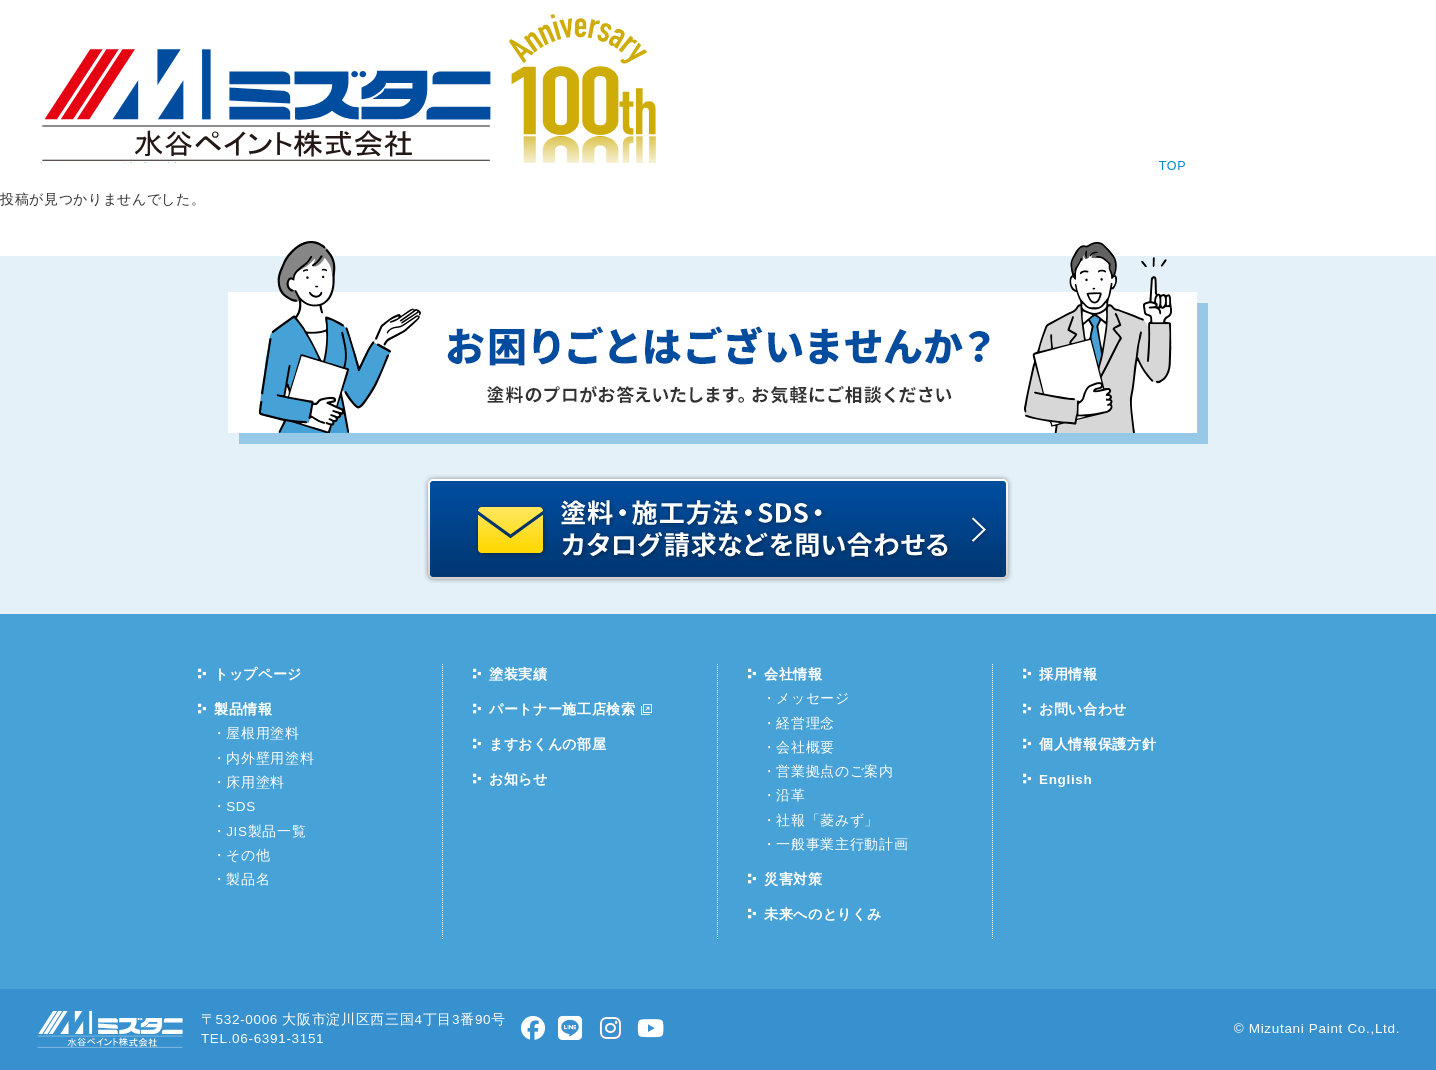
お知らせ (313, 110)
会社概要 (805, 747)
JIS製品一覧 (266, 831)
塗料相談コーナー (997, 37)
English (1135, 37)
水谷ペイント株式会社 (109, 62)
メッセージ (812, 698)
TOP (1173, 166)
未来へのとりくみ (822, 914)
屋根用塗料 (262, 733)
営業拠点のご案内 (834, 771)
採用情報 (908, 110)
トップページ (258, 674)
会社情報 (759, 110)
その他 (248, 855)
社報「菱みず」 (827, 820)
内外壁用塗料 (270, 758)
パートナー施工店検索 (562, 709)
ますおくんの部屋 (547, 744)
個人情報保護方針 (1097, 744)
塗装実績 (610, 110)
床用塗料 (255, 782)
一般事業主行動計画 (842, 844)
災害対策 (793, 879)
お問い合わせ (1072, 110)
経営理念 (805, 723)
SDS (241, 806)
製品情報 (462, 110)
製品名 (248, 879)
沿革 (790, 795)
